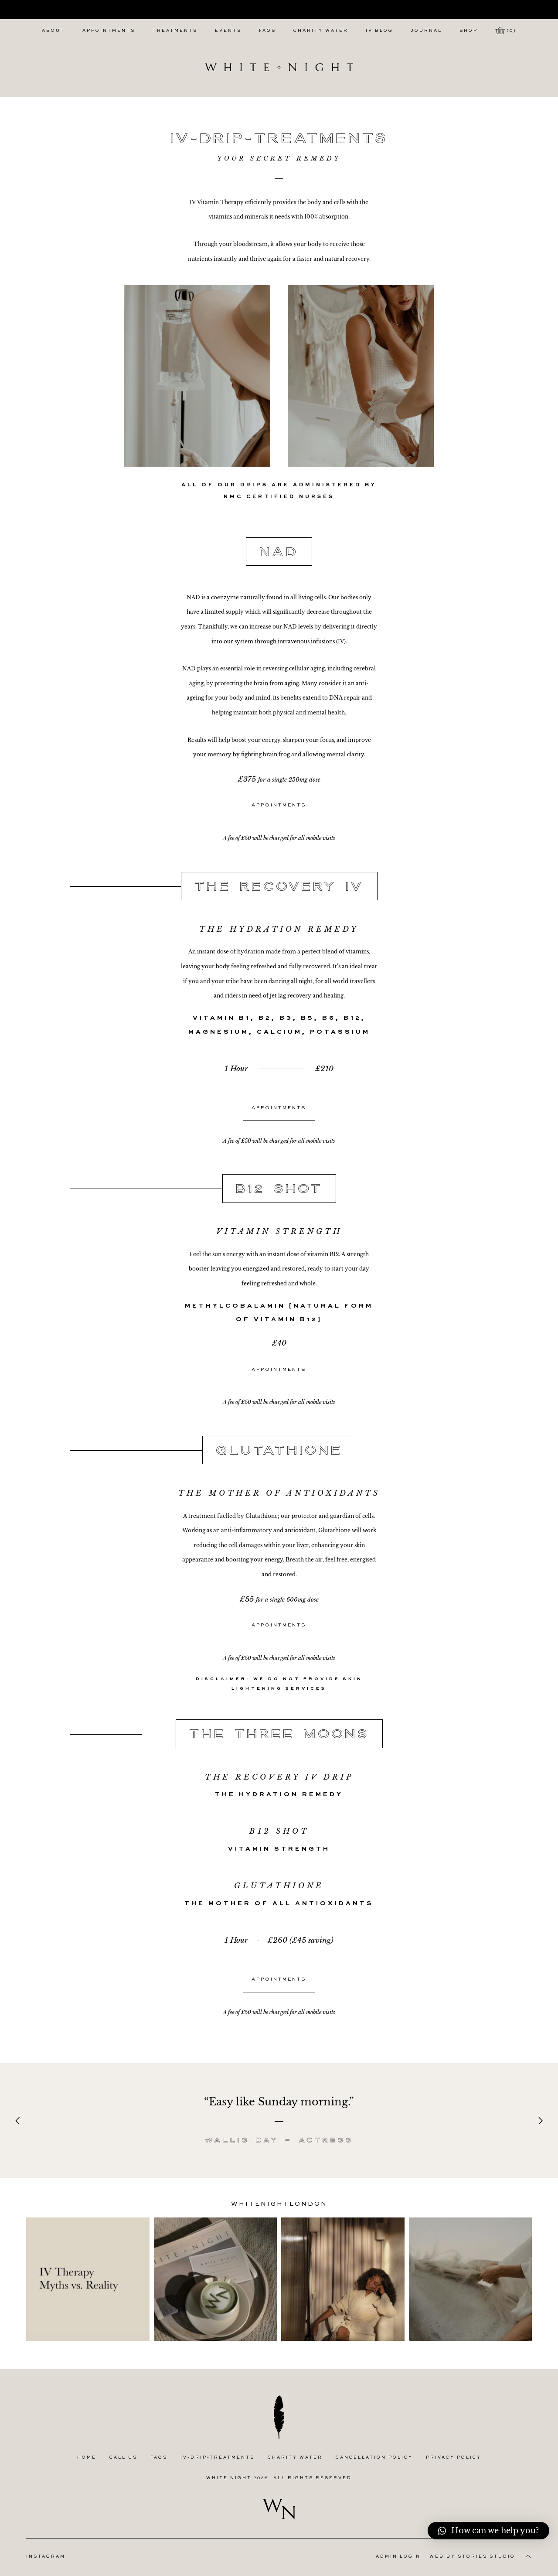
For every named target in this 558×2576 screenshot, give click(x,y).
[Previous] (18, 2120)
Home (86, 2458)
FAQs (267, 31)
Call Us (123, 2458)
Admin (398, 2557)
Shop (468, 31)
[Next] (539, 2120)
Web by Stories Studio (472, 2557)
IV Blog (379, 31)
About (53, 31)
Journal (426, 31)
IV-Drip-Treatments (217, 2458)
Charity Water (320, 31)
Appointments (108, 31)
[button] (488, 2530)
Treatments (175, 31)
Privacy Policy (453, 2458)
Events (228, 31)
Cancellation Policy (374, 2458)
